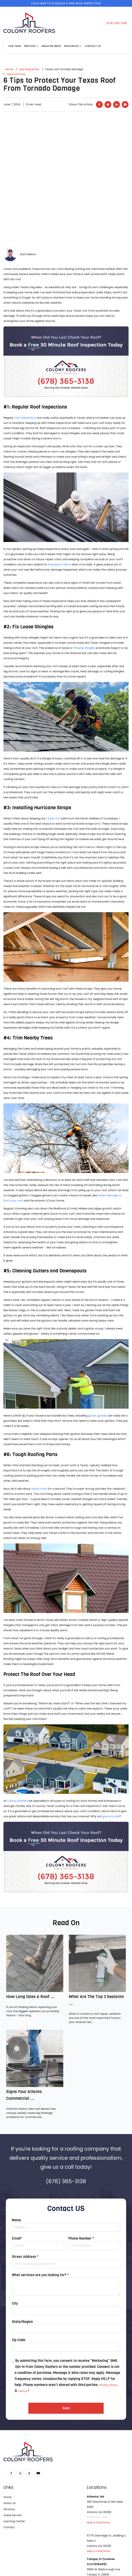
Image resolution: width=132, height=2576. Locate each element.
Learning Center (14, 2458)
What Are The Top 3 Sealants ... (90, 1936)
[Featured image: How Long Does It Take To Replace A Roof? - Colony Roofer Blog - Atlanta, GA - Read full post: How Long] (34, 1928)
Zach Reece (28, 191)
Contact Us (93, 46)
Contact (9, 2465)
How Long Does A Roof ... (34, 1933)
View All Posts (16, 74)
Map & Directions (98, 2460)
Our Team (14, 46)
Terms (34, 2327)
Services (29, 46)
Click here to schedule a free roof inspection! (66, 3)
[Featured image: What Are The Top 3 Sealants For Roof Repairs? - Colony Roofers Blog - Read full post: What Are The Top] (97, 1928)
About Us (9, 2440)
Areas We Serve (51, 46)
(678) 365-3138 (116, 23)
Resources (71, 46)
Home (7, 2434)
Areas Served (12, 2452)
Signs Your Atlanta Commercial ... (26, 2031)
